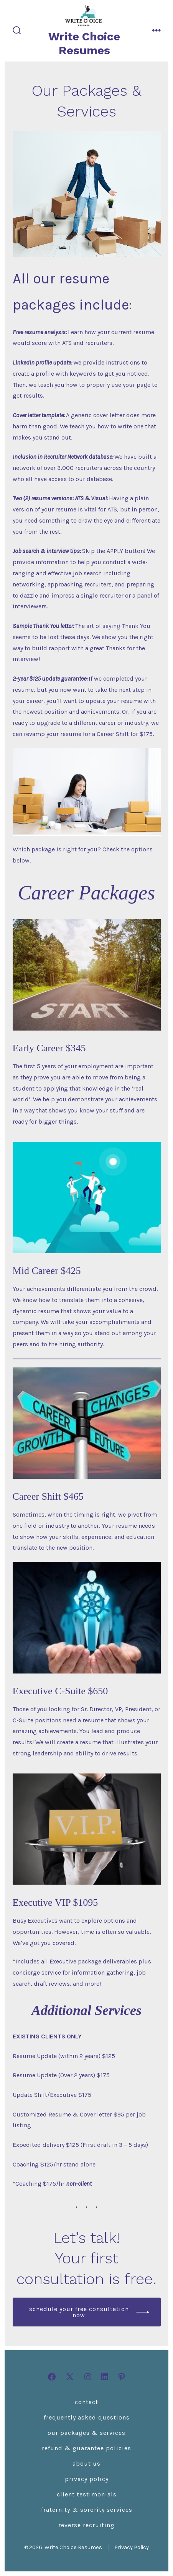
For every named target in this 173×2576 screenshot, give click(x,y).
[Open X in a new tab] (70, 2377)
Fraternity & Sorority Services (86, 2509)
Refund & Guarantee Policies (86, 2448)
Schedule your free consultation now (79, 2312)
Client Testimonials (87, 2494)
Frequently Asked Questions (87, 2417)
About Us (86, 2463)
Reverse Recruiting (86, 2525)
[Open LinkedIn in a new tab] (104, 2377)
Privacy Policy (87, 2479)
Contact (86, 2402)
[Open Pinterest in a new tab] (121, 2377)
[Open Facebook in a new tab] (51, 2377)
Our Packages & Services (86, 2432)
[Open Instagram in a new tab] (88, 2377)
